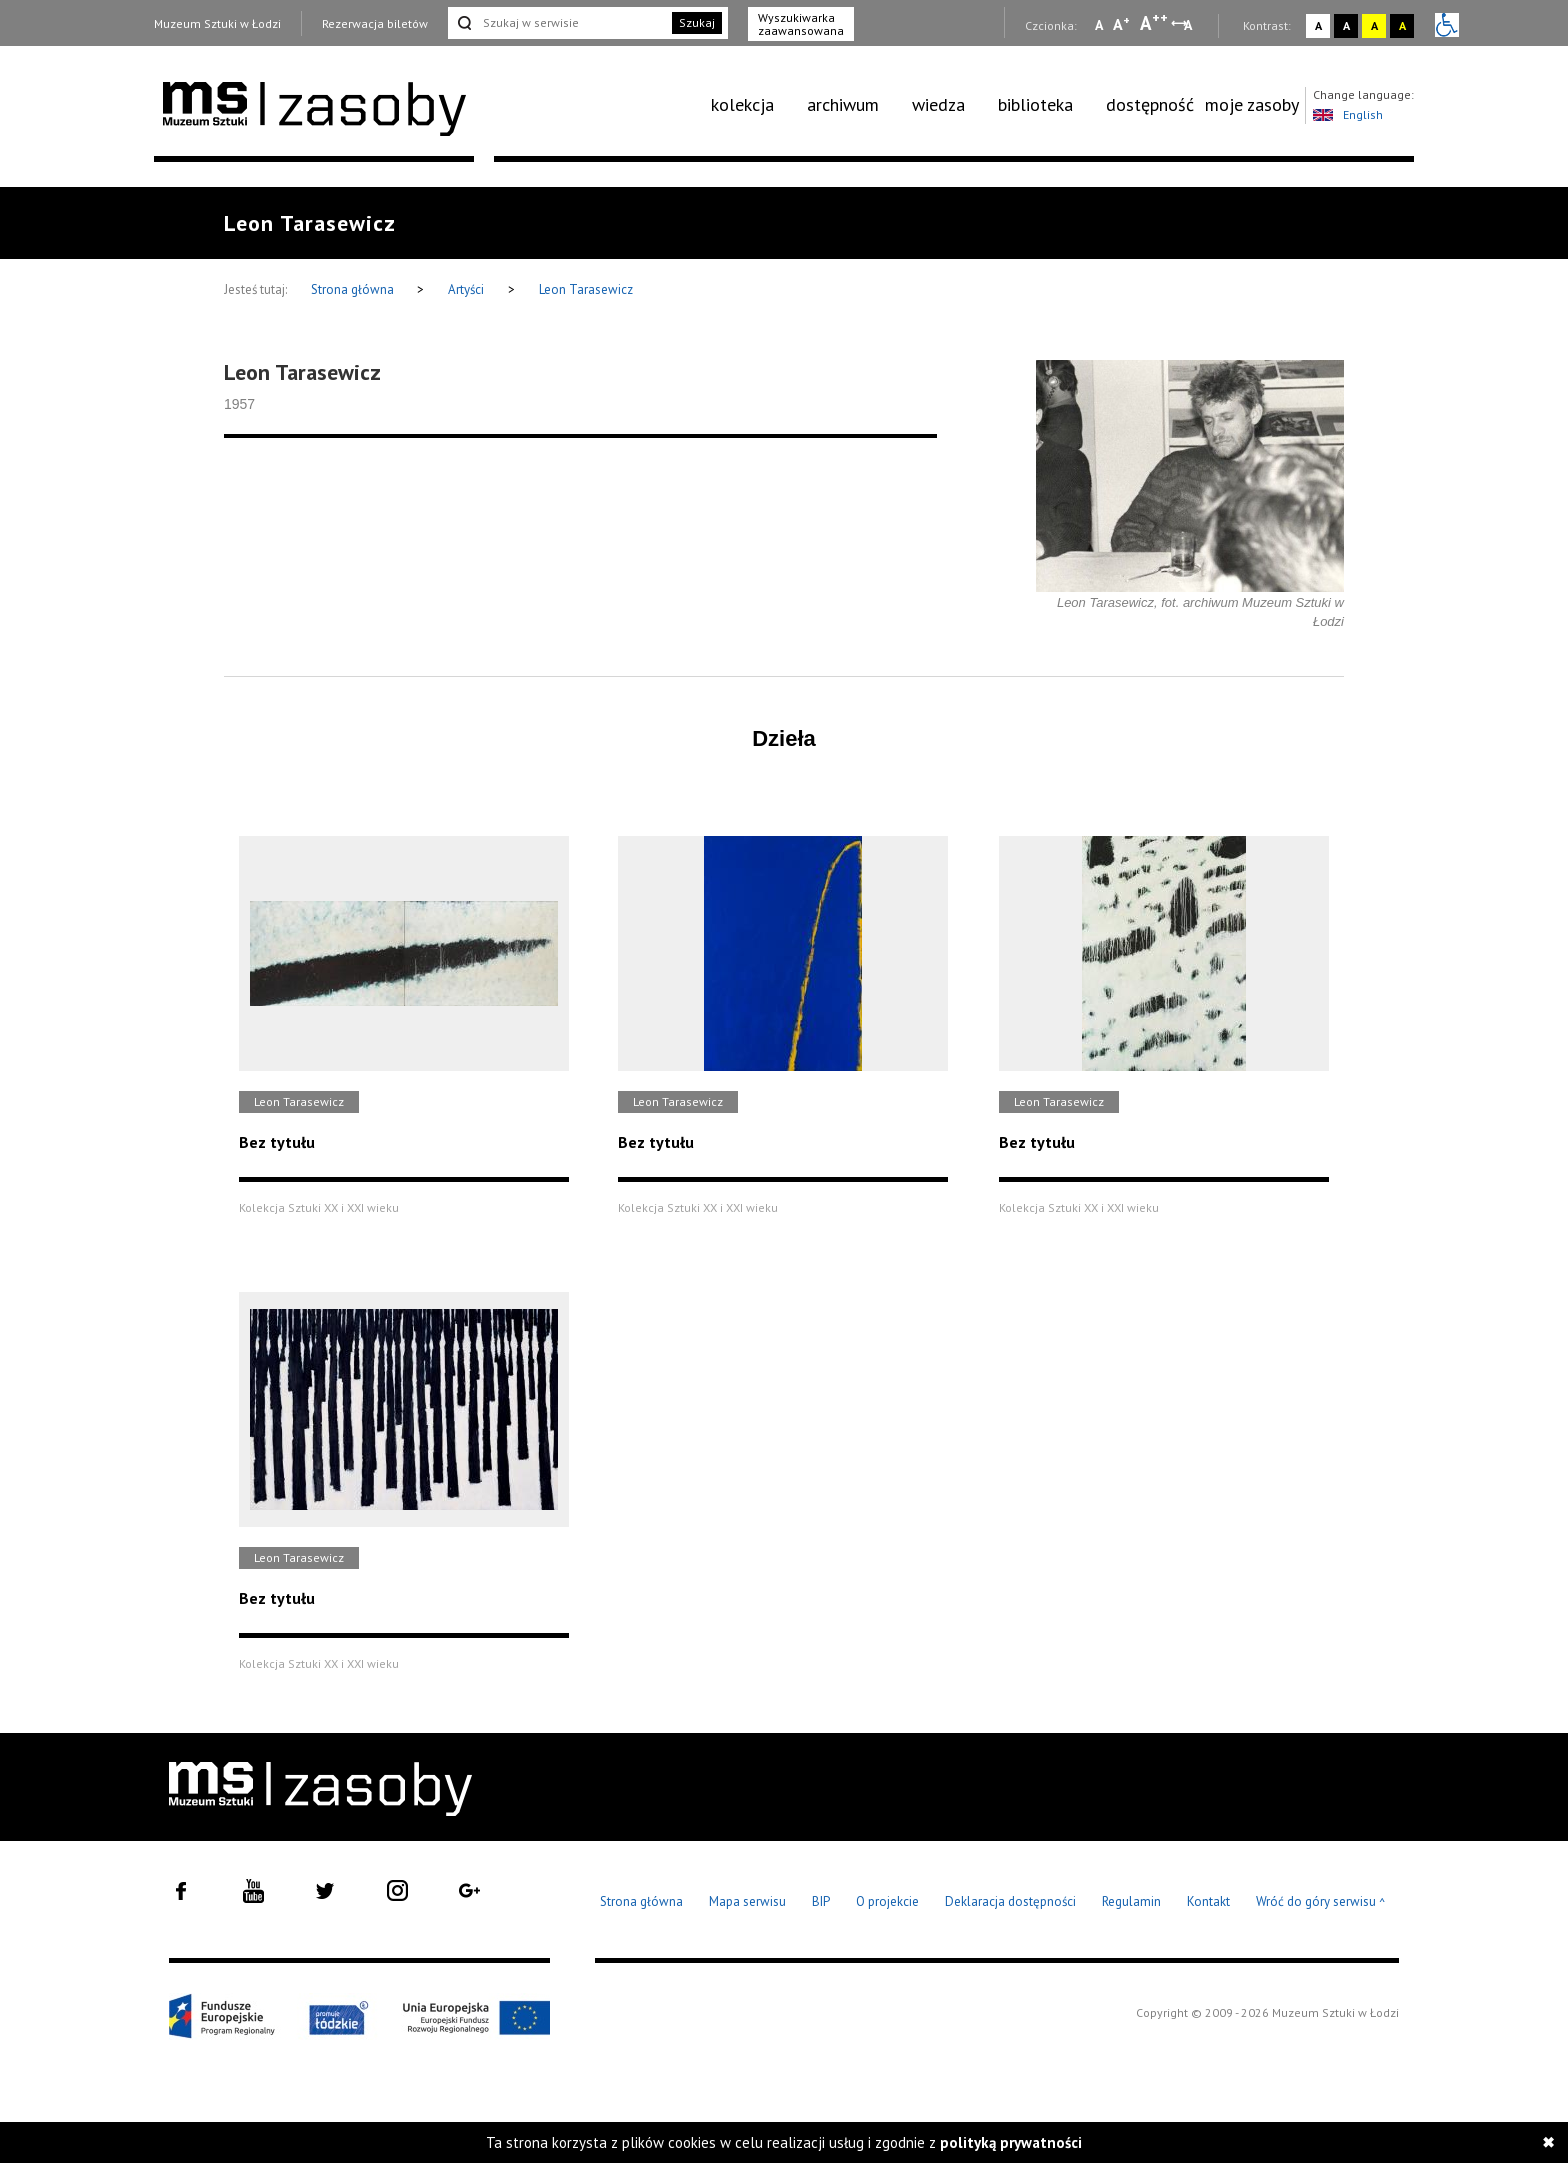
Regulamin (1131, 1901)
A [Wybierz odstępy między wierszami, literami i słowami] (1189, 25)
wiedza (938, 104)
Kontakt (1208, 1901)
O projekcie (887, 1901)
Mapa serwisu (747, 1901)
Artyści (466, 289)
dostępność (1150, 104)
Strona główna (354, 289)
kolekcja (742, 104)
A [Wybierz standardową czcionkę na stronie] (1121, 24)
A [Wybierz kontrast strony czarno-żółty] (1402, 25)
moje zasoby (1252, 104)
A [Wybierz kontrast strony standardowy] (1318, 25)
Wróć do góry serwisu (1321, 1902)
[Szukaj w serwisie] (558, 23)
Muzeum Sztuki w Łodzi (217, 23)
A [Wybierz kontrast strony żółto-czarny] (1374, 25)
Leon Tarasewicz (586, 289)
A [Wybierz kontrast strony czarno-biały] (1346, 25)
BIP (821, 1901)
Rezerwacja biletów (375, 23)
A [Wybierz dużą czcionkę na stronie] (1154, 23)
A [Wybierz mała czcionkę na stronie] (1099, 25)
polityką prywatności (1011, 2142)
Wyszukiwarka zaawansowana (801, 24)
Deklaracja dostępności (1010, 1901)
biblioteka (1035, 104)
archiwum (843, 104)
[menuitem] (753, 105)
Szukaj (697, 22)
